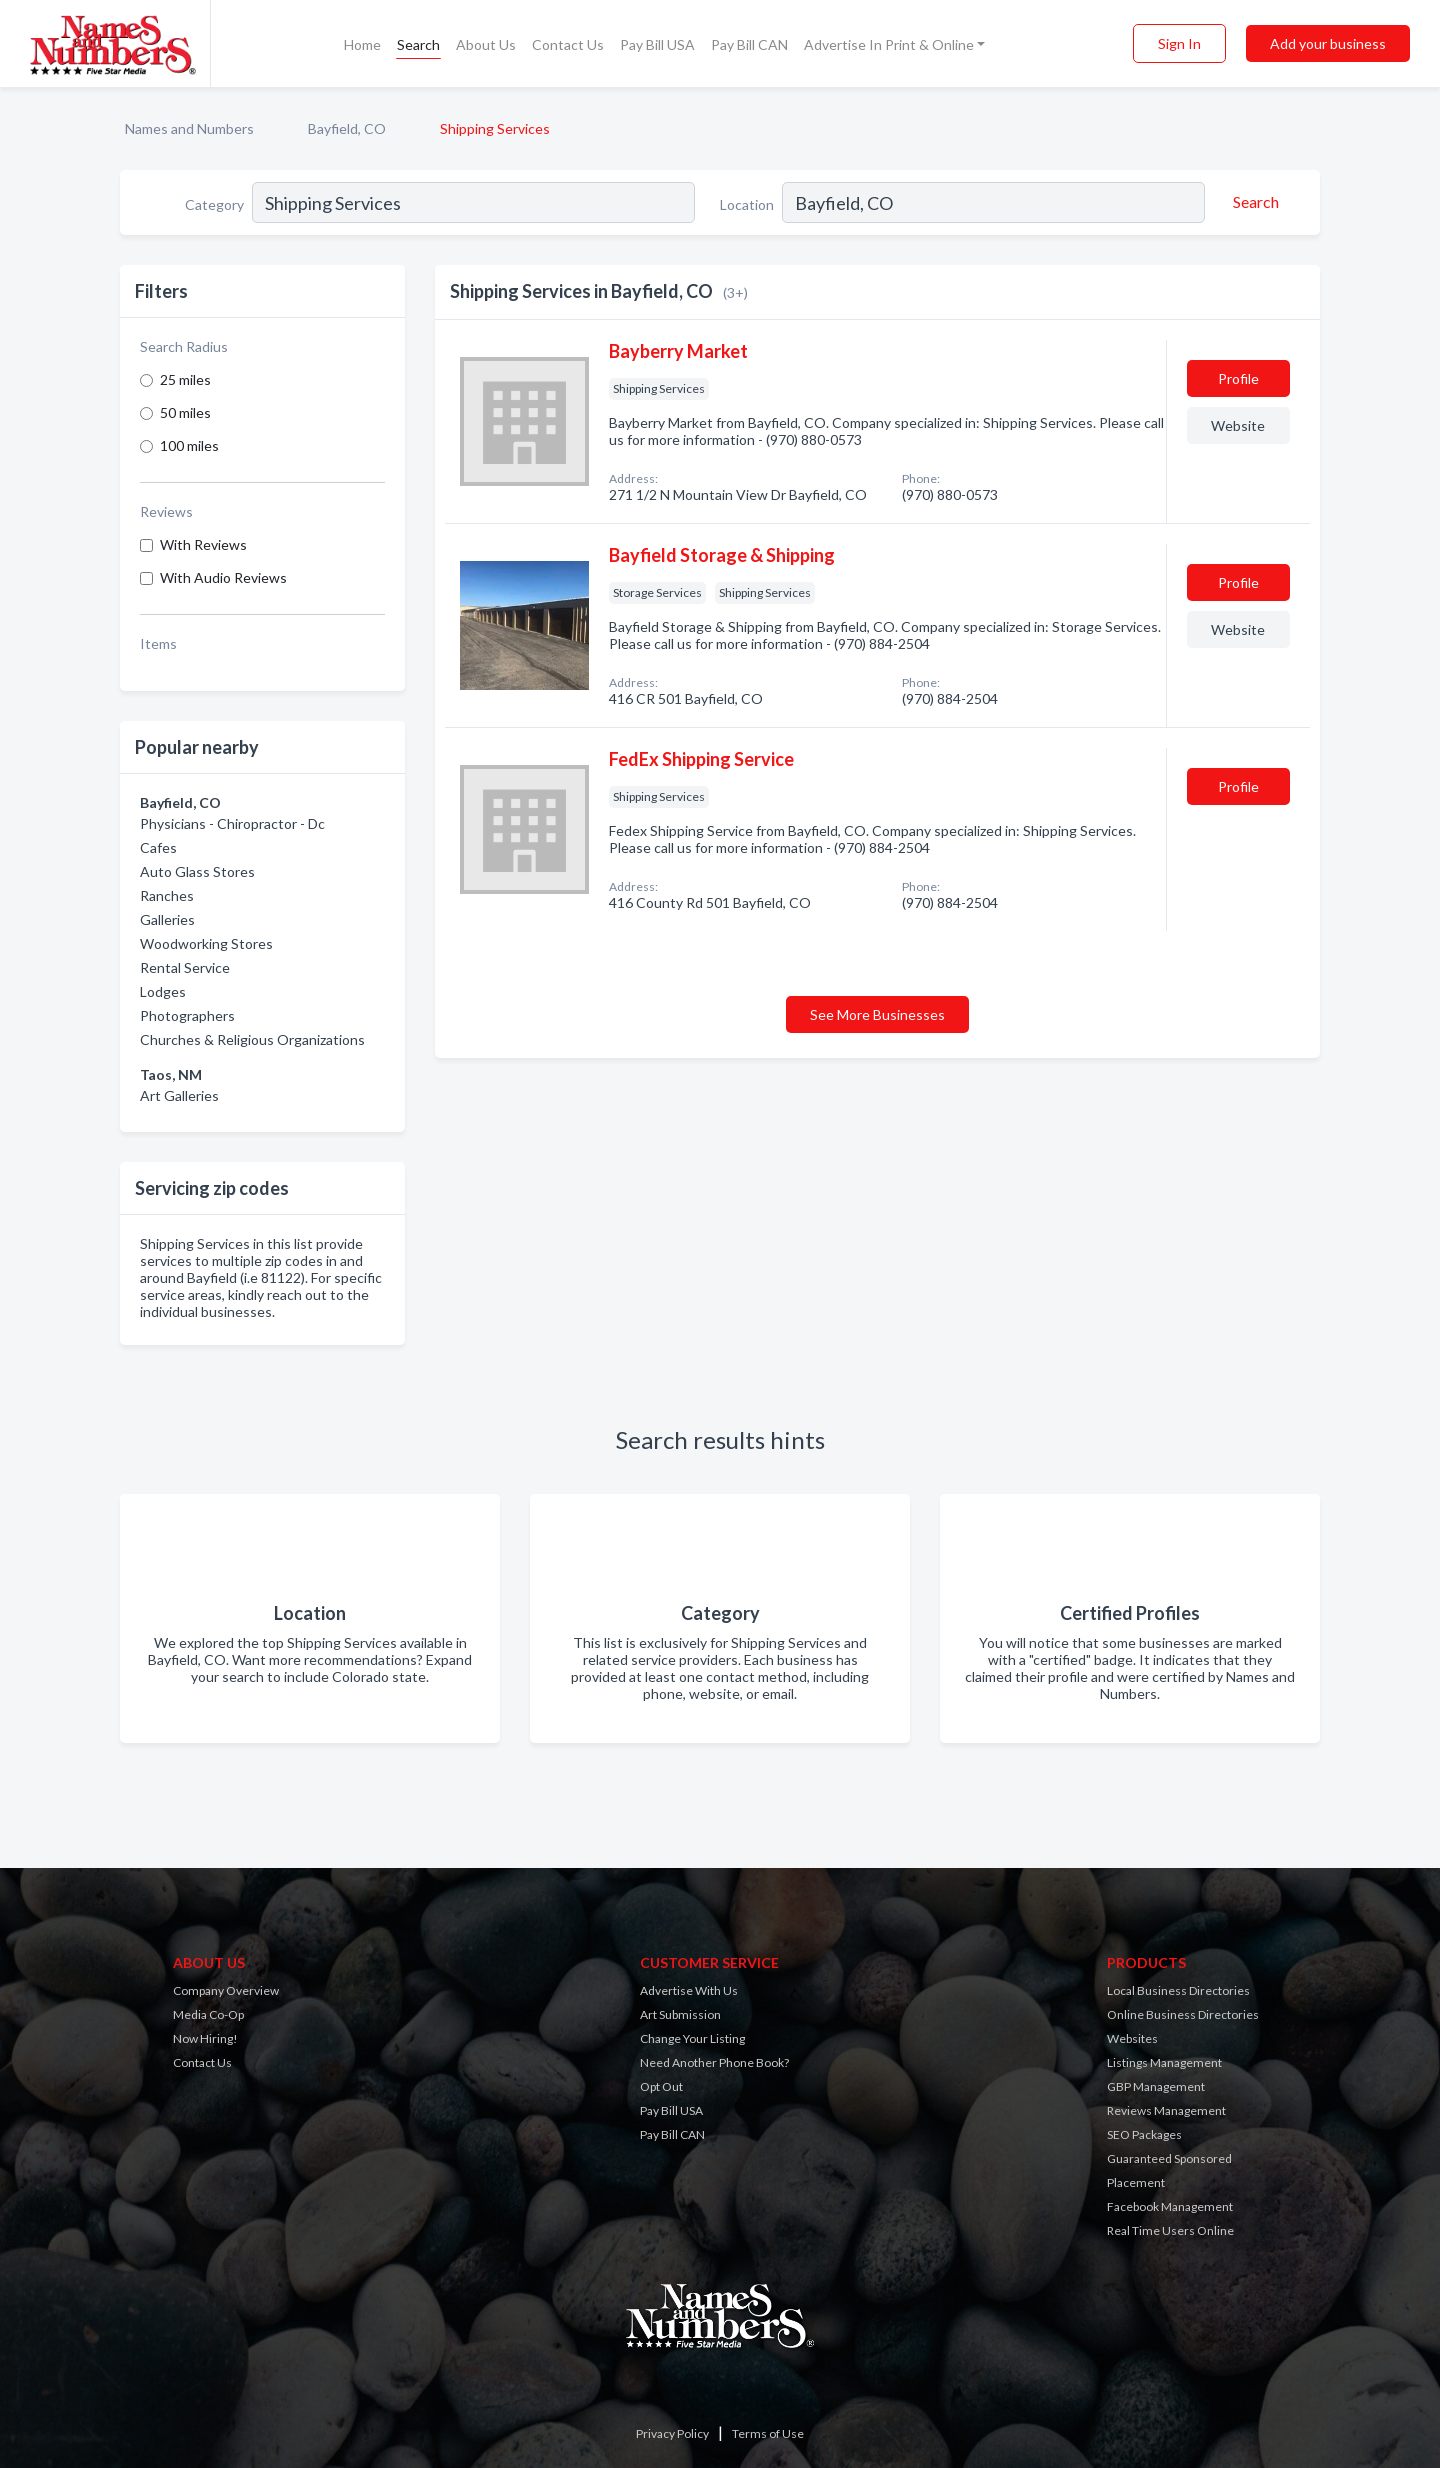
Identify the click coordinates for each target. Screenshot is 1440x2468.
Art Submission (680, 2014)
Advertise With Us (689, 1990)
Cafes (158, 847)
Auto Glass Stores (197, 871)
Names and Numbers (189, 128)
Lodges (163, 991)
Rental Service (185, 967)
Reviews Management (1166, 2110)
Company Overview (226, 1990)
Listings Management (1164, 2062)
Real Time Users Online (1170, 2230)
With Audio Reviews (223, 577)
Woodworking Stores (206, 943)
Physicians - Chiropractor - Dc (232, 823)
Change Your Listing (692, 2038)
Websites (1132, 2038)
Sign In (1179, 43)
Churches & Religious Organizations (252, 1039)
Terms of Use (768, 2433)
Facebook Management (1170, 2206)
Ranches (167, 895)
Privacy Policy (672, 2433)
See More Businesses (877, 1014)
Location (747, 204)
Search (418, 44)
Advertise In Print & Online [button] (889, 44)
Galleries (167, 919)
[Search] (1253, 202)
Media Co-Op (208, 2014)
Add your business (1328, 43)
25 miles (185, 379)
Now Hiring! (205, 2038)
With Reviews (203, 544)
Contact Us (568, 44)
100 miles (189, 445)
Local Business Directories (1178, 1990)
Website (1238, 425)
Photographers (187, 1015)
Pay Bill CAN (749, 44)
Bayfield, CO (347, 128)
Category (214, 204)
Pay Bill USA (657, 44)
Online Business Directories (1183, 2014)
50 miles (185, 412)
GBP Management (1156, 2086)
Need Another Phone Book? (714, 2062)
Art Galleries (179, 1095)
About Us (486, 44)
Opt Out (661, 2086)
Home (362, 44)
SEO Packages (1144, 2134)
